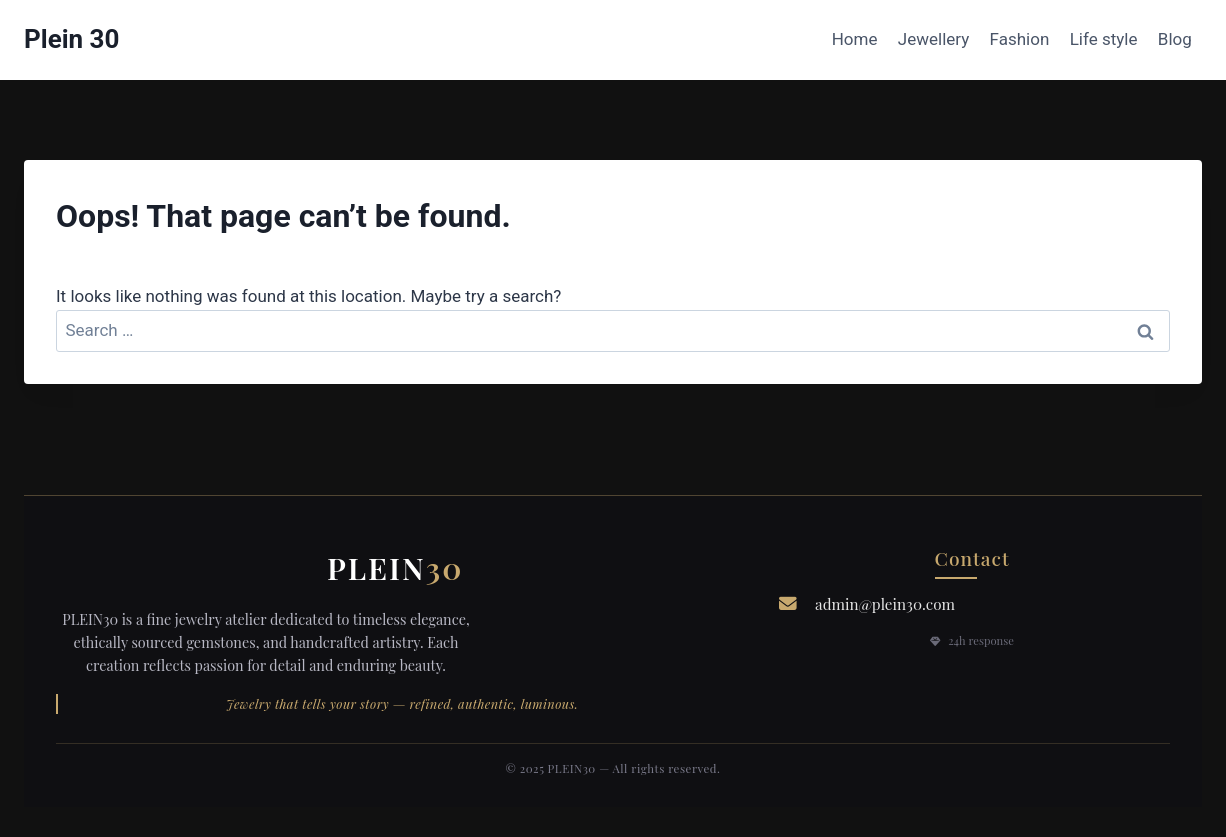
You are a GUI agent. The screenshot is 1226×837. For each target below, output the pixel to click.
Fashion (1020, 39)
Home (855, 39)
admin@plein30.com (885, 604)
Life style (1104, 39)
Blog (1175, 39)
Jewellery (933, 39)
